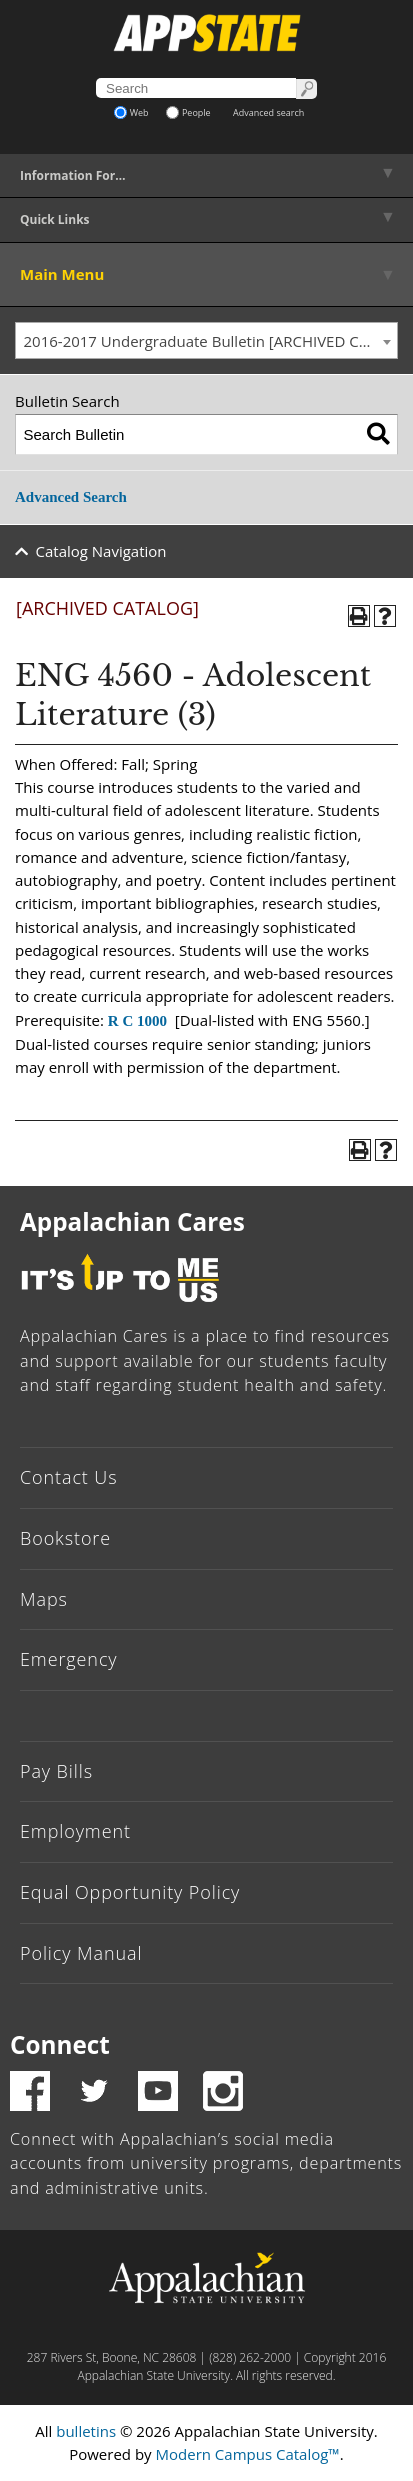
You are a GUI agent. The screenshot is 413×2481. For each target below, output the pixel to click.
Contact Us (69, 1477)
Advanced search (268, 112)
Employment (75, 1831)
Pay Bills (56, 1771)
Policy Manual (81, 1953)
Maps (44, 1599)
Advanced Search (71, 497)
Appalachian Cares (132, 1221)
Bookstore (65, 1538)
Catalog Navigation (101, 551)
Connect (60, 2044)
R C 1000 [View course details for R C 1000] (137, 1021)
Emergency (69, 1659)
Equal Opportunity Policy (130, 1892)
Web (131, 112)
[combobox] (206, 341)
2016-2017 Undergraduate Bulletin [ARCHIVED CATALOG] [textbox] (211, 341)
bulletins (86, 2431)
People (188, 112)
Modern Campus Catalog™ (248, 2454)
